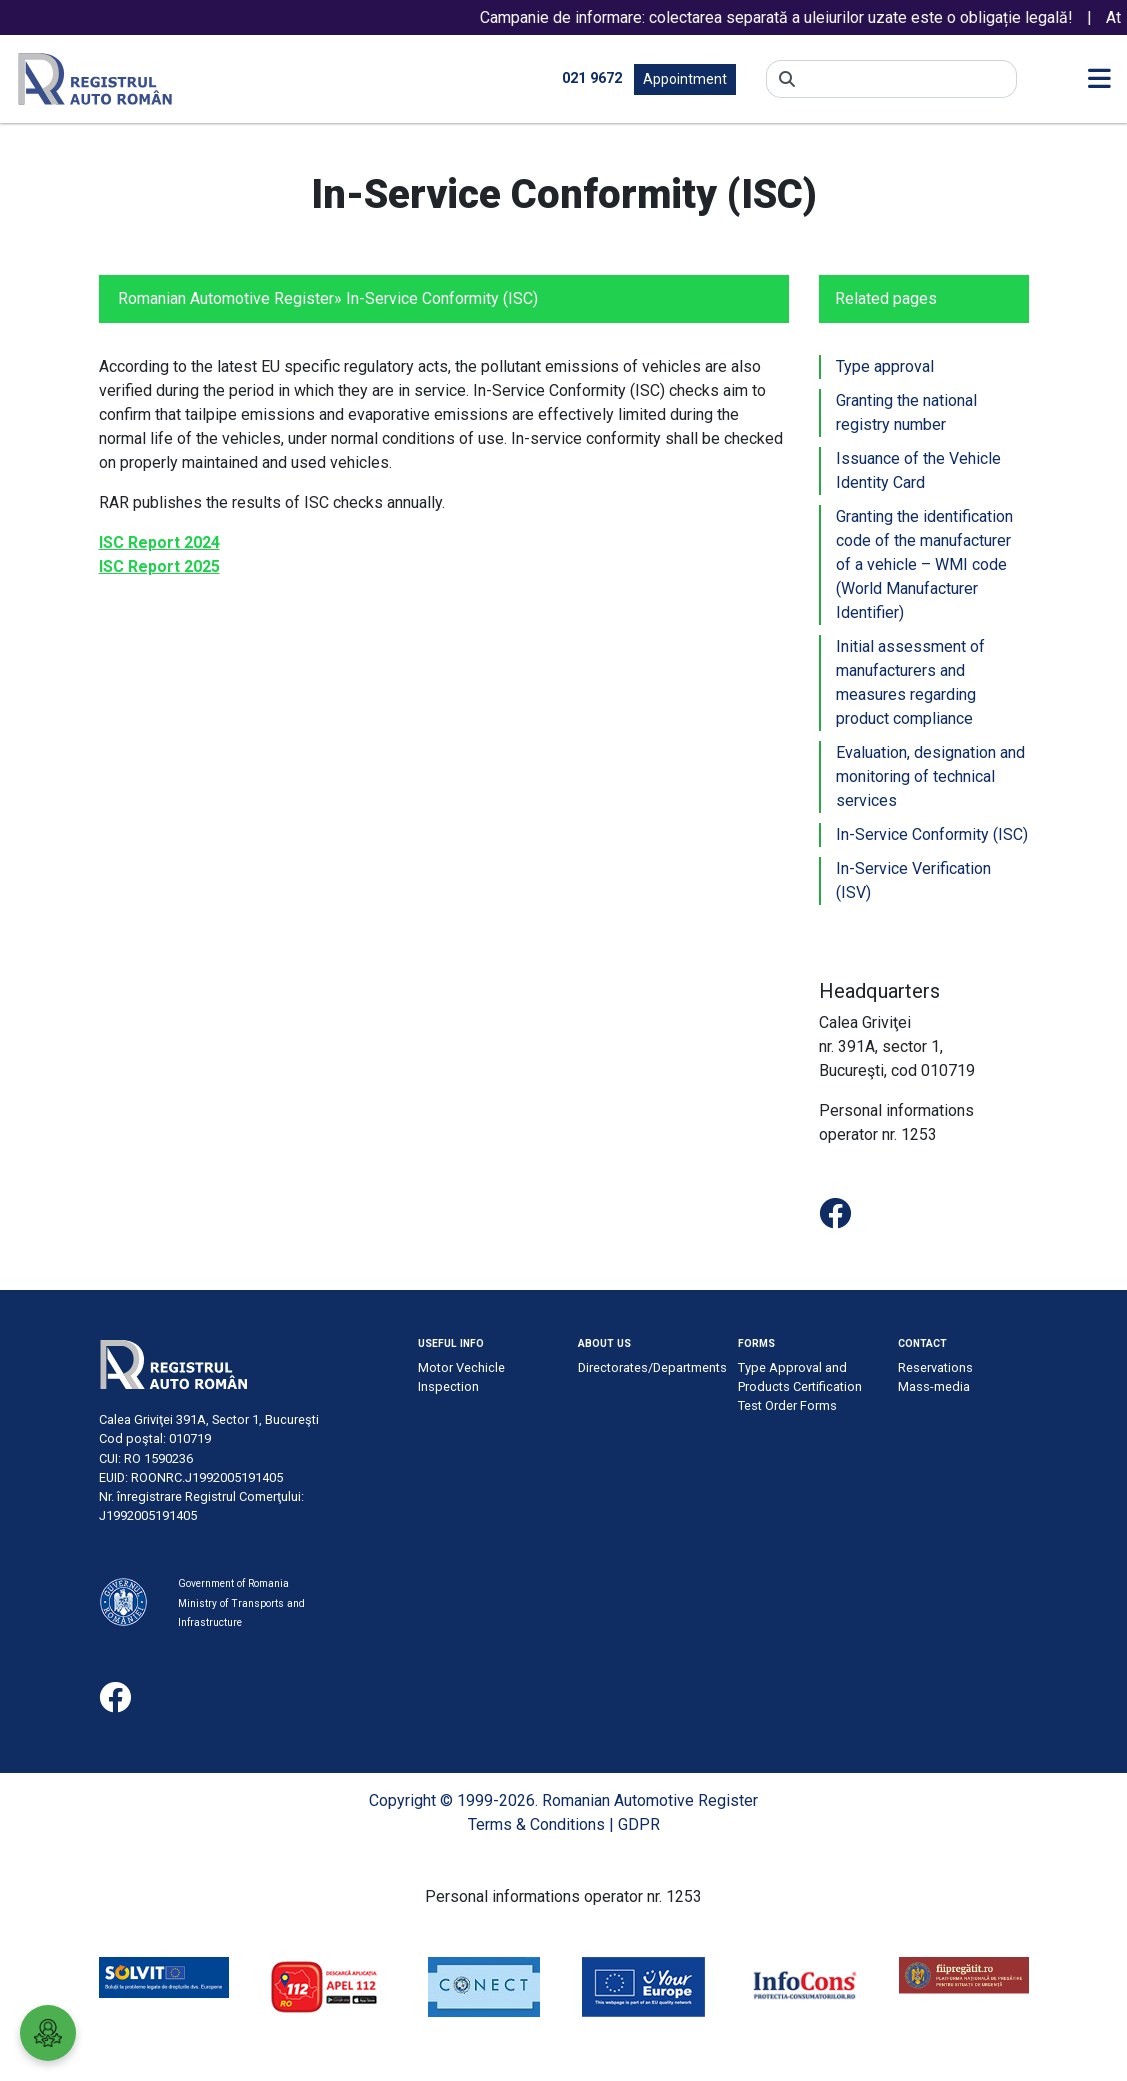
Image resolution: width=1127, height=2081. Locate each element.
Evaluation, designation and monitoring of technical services (930, 776)
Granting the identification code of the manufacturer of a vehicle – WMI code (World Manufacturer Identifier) (924, 564)
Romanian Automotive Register (226, 298)
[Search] (906, 79)
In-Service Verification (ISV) (913, 880)
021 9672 (592, 78)
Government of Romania (233, 1583)
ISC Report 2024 (159, 542)
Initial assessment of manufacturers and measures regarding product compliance (910, 682)
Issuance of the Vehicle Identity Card (918, 470)
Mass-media (934, 1386)
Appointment (685, 79)
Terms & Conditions (536, 1824)
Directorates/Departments (652, 1367)
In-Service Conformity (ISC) (932, 834)
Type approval (885, 366)
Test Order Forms (787, 1405)
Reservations (935, 1367)
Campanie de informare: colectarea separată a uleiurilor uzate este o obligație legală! (791, 17)
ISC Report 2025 (159, 566)
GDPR (639, 1824)
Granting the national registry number (906, 412)
